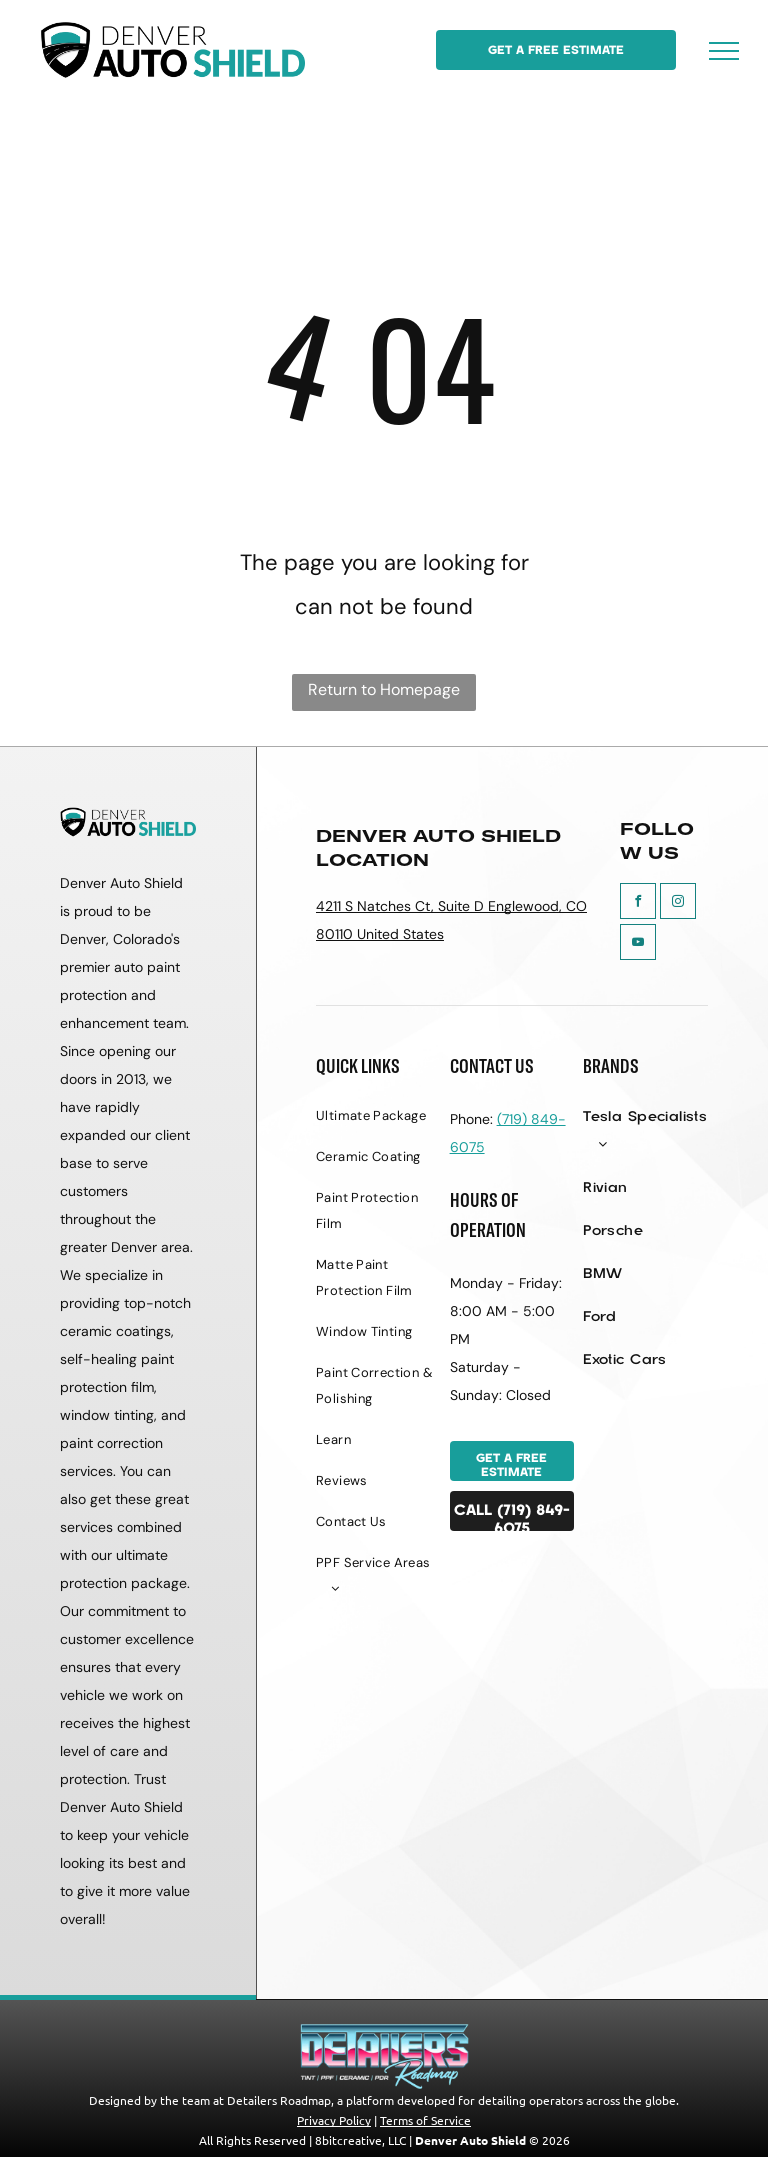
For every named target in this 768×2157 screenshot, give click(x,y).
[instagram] (678, 903)
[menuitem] (379, 1123)
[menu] (724, 51)
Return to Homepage (384, 689)
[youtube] (638, 944)
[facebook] (638, 903)
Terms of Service (425, 2120)
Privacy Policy (334, 2120)
